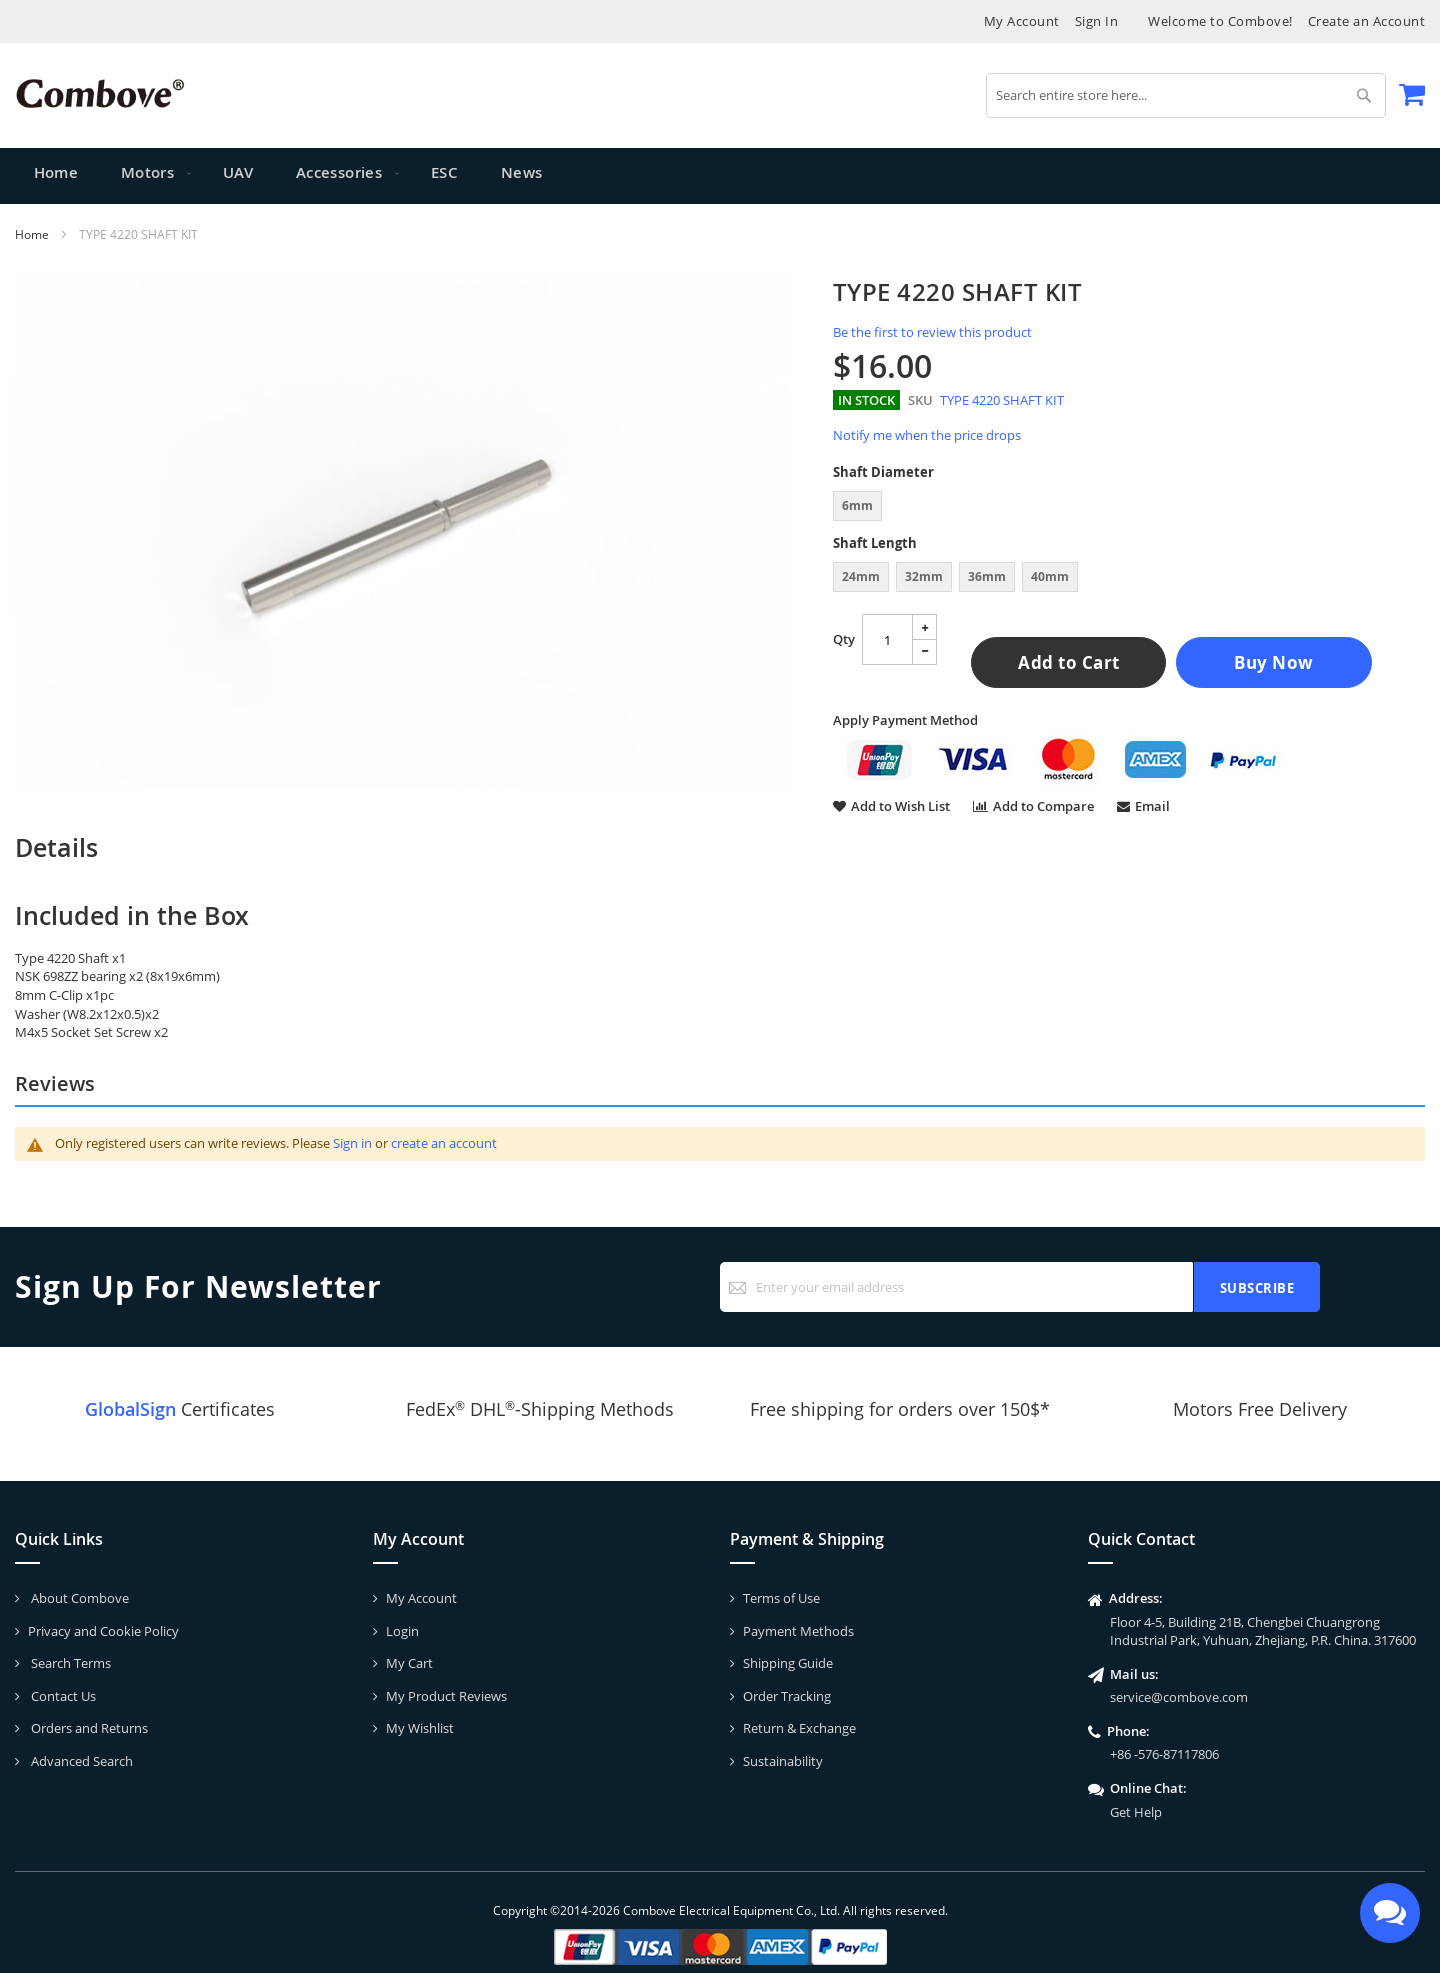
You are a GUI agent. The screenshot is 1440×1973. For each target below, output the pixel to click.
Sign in (352, 1143)
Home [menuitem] (56, 175)
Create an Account (1367, 21)
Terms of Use (781, 1598)
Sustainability (783, 1761)
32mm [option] (924, 576)
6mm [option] (857, 505)
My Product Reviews (446, 1696)
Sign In (1097, 21)
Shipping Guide (788, 1663)
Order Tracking (787, 1696)
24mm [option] (861, 576)
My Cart (409, 1663)
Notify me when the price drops (927, 435)
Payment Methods (798, 1631)
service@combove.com (1179, 1697)
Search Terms (69, 1663)
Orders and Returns (88, 1728)
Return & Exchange (799, 1728)
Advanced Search (80, 1761)
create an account (444, 1143)
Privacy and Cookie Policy (103, 1631)
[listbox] (1129, 508)
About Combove (78, 1598)
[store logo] (100, 93)
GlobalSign (130, 1409)
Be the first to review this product (932, 332)
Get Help (1136, 1812)
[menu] (720, 176)
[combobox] (1186, 95)
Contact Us (62, 1696)
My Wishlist (420, 1728)
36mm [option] (987, 576)
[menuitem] (148, 176)
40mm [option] (1050, 576)
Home (32, 234)
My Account (1022, 21)
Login (402, 1631)
